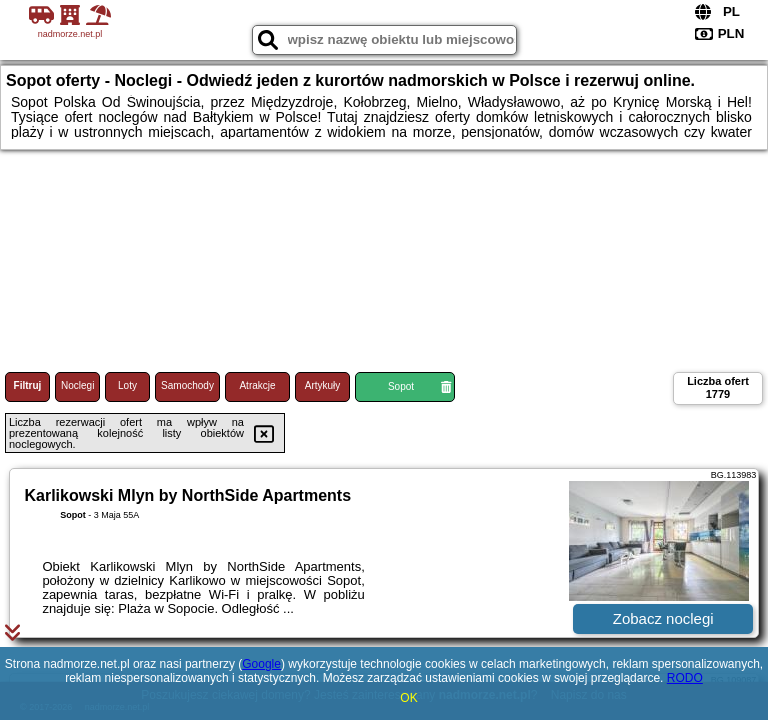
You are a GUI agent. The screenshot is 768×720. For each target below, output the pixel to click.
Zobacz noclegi (663, 618)
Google (261, 664)
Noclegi (77, 385)
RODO (685, 678)
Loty (127, 385)
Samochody (187, 385)
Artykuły (323, 385)
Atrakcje (257, 385)
